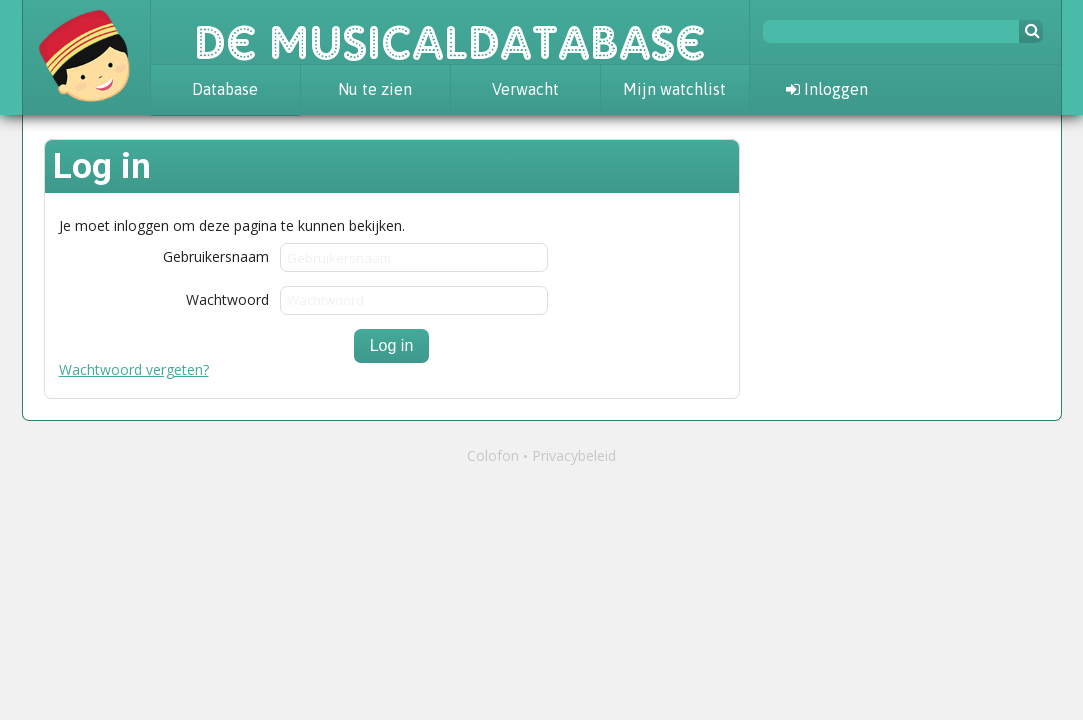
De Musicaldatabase (450, 32)
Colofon (493, 455)
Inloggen (827, 89)
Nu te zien (375, 89)
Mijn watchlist (674, 89)
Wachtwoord (227, 298)
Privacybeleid (574, 455)
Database (225, 89)
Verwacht (525, 89)
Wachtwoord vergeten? (134, 369)
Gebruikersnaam (216, 255)
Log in (392, 345)
